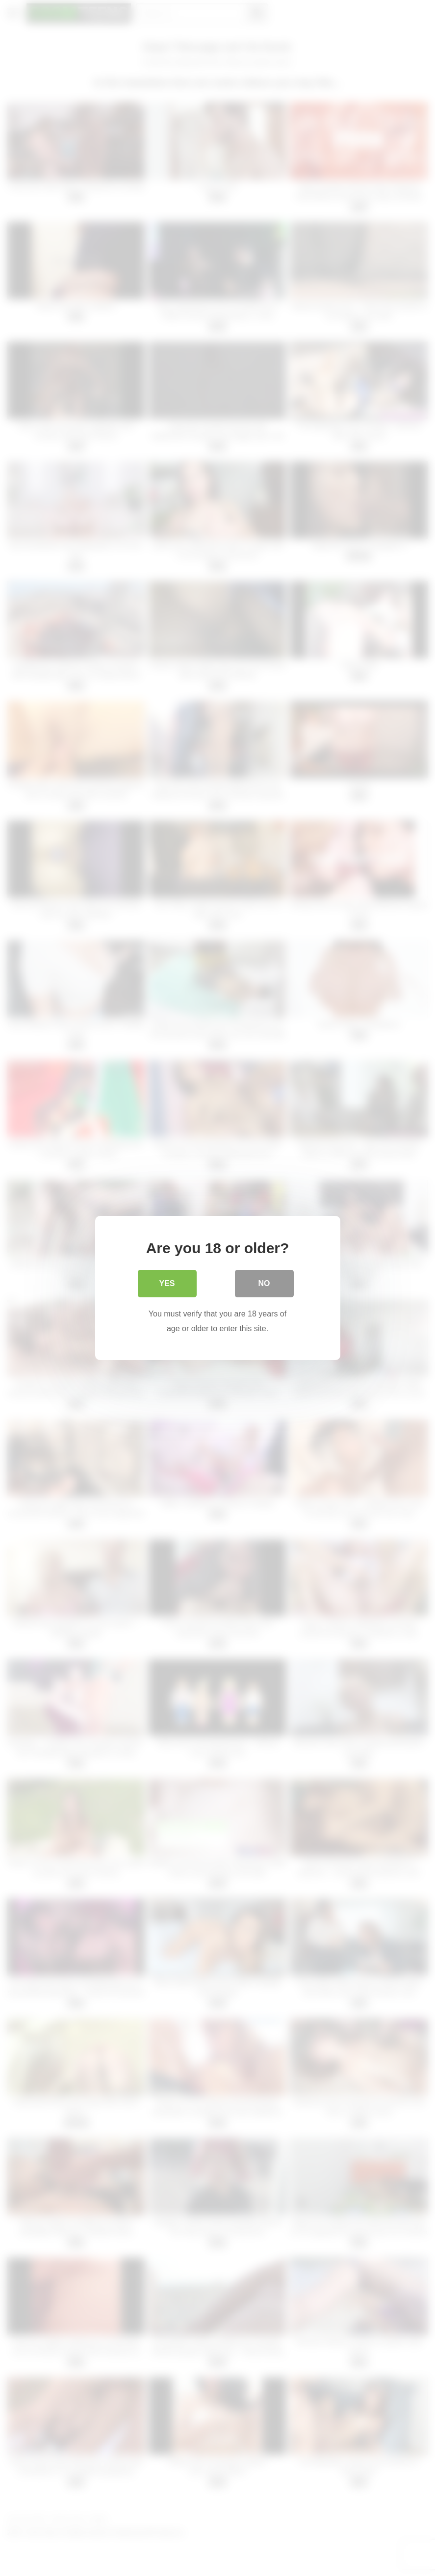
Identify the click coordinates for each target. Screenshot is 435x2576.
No (264, 1283)
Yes (167, 1283)
